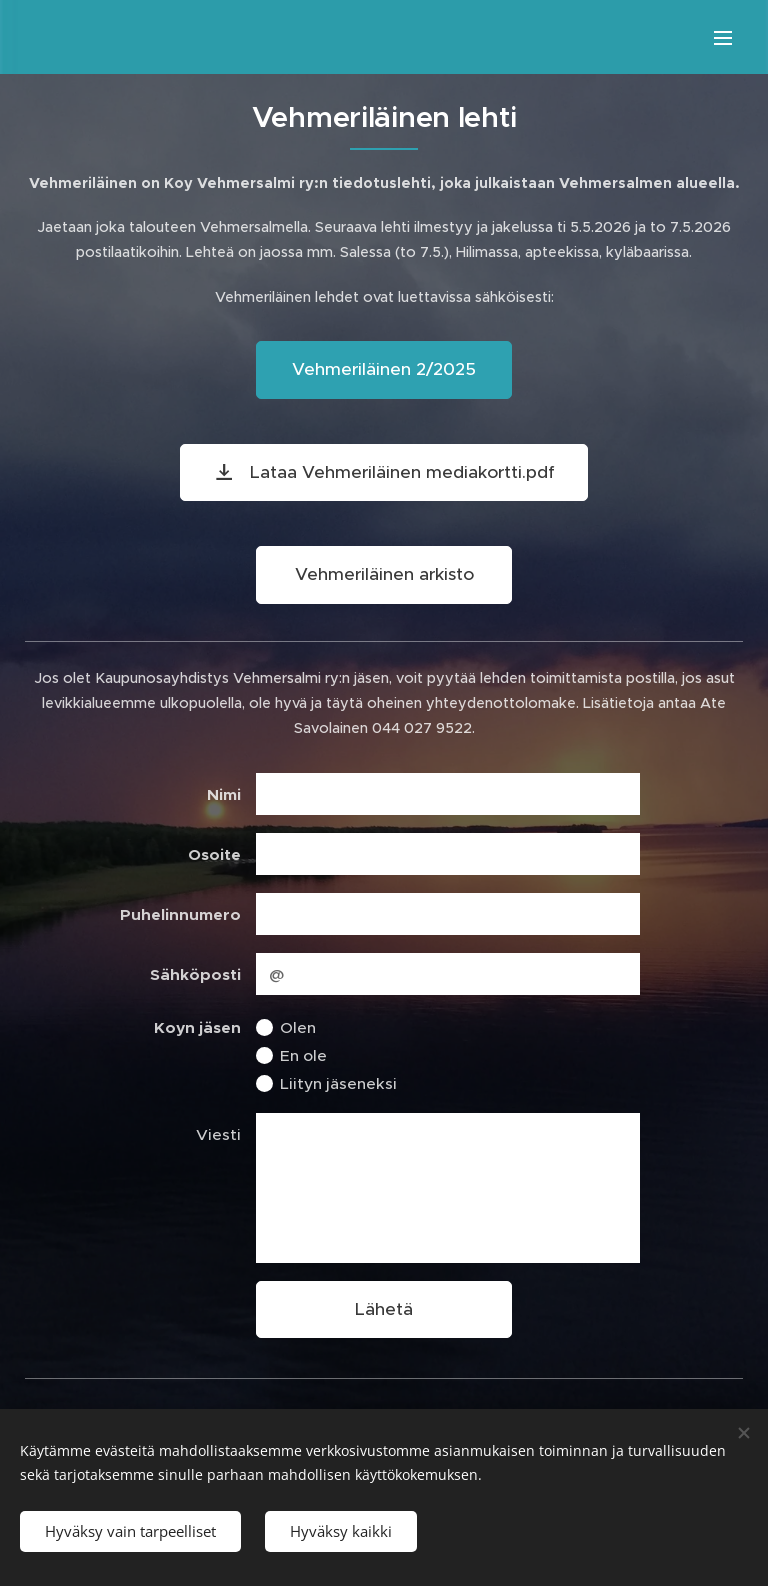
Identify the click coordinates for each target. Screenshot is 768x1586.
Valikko (723, 38)
